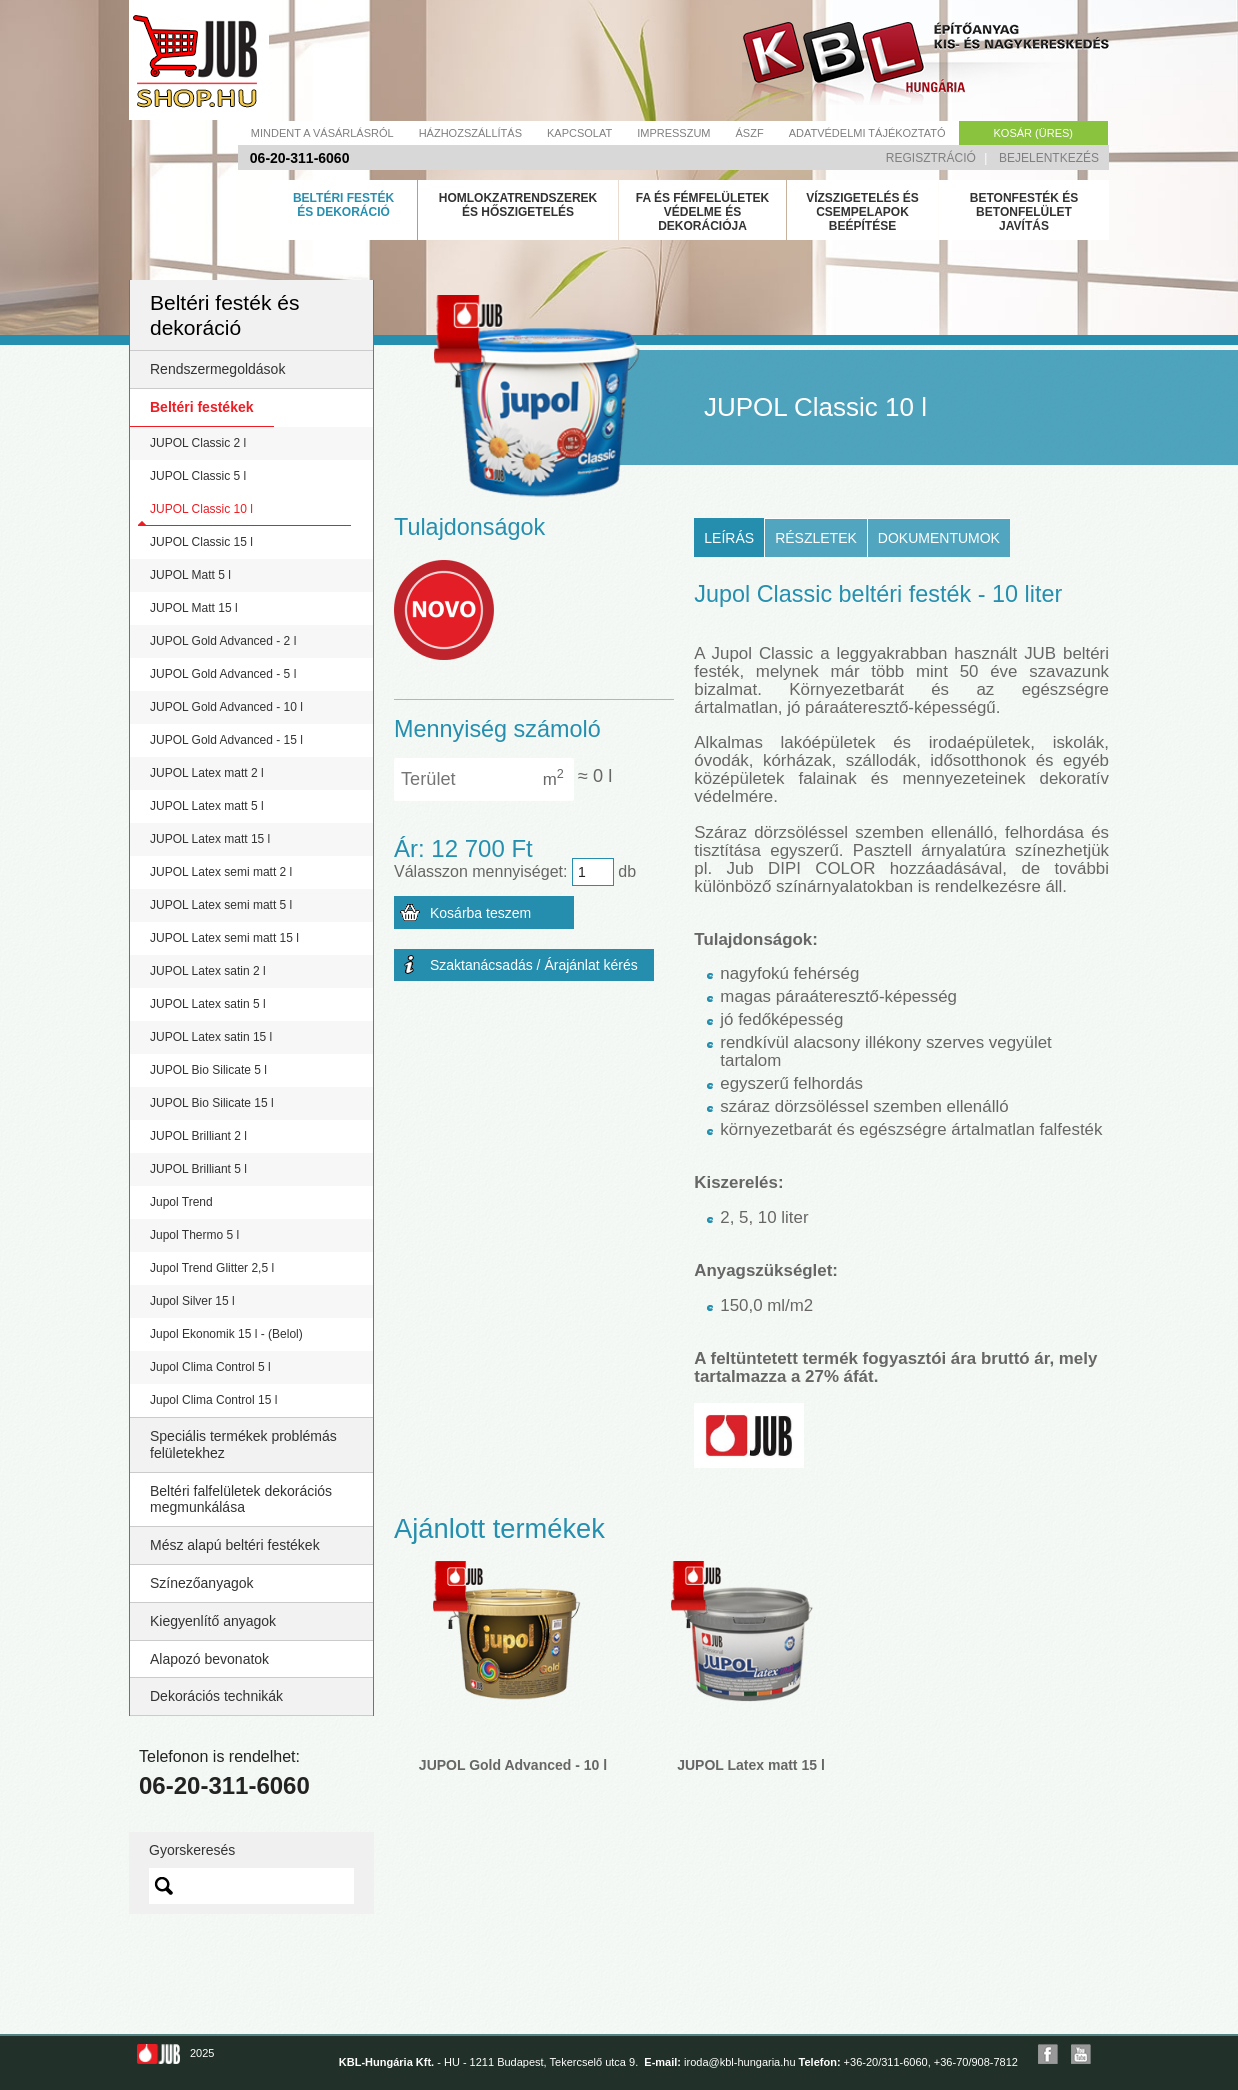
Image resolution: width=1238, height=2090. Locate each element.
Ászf (750, 133)
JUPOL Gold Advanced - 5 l (223, 674)
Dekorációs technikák (216, 1696)
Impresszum (673, 133)
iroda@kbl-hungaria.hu (739, 2062)
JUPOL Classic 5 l (198, 476)
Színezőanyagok (202, 1583)
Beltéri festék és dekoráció (343, 205)
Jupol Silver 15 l (192, 1301)
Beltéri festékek (202, 407)
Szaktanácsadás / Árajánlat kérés (534, 965)
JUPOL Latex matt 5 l (207, 806)
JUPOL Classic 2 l (198, 443)
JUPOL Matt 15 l (194, 608)
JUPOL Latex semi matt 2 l (221, 872)
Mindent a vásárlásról (322, 133)
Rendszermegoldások (217, 369)
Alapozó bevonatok (209, 1659)
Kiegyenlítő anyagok (213, 1621)
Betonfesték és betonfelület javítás (1024, 212)
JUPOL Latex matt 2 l (207, 773)
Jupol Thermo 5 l (194, 1235)
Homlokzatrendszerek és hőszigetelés (518, 205)
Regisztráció (931, 158)
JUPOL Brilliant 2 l (198, 1136)
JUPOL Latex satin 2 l (208, 971)
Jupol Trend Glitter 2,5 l (212, 1268)
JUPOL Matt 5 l (190, 575)
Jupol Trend (181, 1202)
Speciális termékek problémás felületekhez (243, 1444)
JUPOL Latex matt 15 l (210, 839)
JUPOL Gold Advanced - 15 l (226, 740)
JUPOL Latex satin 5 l (208, 1004)
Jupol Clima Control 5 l (210, 1367)
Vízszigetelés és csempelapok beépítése (862, 212)
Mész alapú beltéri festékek (235, 1545)
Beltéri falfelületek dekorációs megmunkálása (241, 1499)
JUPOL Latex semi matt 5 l (221, 905)
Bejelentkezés (1049, 158)
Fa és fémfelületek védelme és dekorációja (703, 212)
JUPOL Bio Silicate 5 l (208, 1070)
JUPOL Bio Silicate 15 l (212, 1103)
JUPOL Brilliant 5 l (198, 1169)
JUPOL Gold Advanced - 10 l (226, 707)
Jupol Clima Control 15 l (213, 1400)
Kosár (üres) (1033, 133)
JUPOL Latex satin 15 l (211, 1037)
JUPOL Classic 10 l (201, 509)
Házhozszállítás (470, 133)
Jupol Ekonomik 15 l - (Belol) (226, 1334)
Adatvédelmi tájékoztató (867, 133)
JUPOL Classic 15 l (201, 542)
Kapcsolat (579, 133)
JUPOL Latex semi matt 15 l (224, 938)
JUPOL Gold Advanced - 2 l (223, 641)
